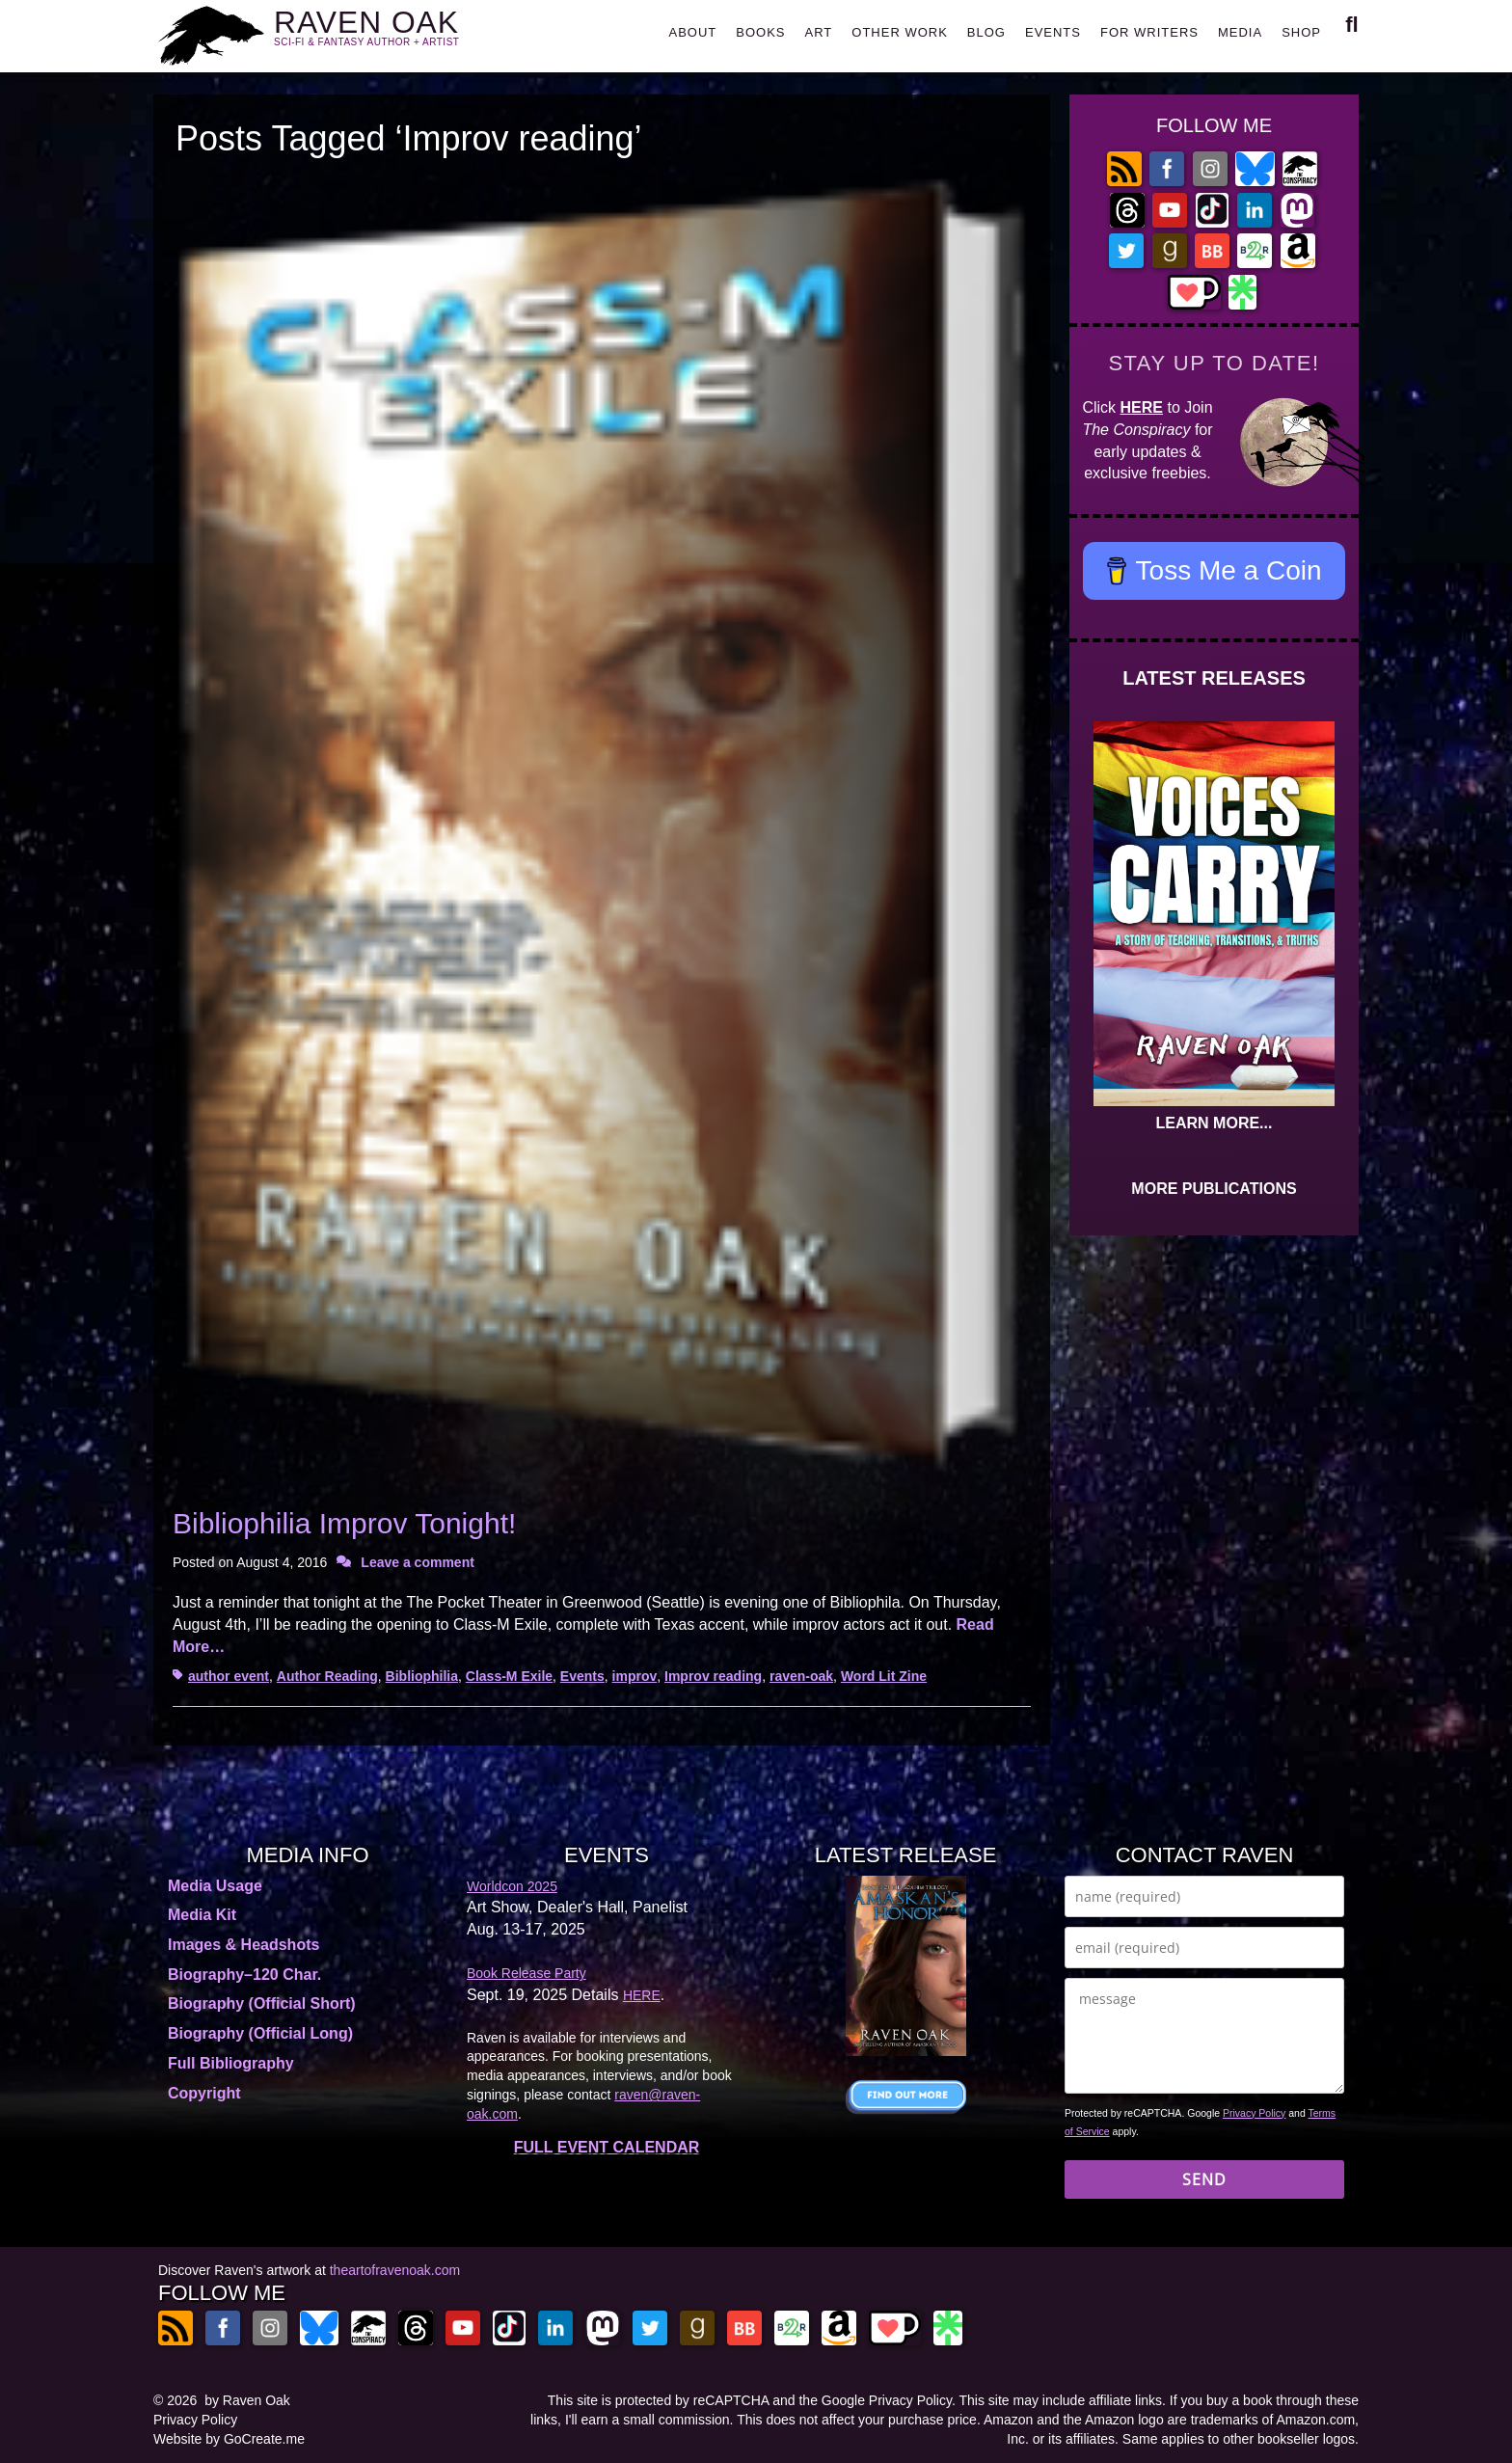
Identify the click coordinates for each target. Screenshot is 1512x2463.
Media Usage (215, 1886)
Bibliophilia (422, 1676)
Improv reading (713, 1676)
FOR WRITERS (1149, 32)
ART (819, 32)
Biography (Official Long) (260, 2033)
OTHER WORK (899, 32)
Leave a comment (417, 1562)
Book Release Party (526, 1973)
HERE (1141, 407)
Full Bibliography (231, 2063)
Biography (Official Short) (262, 2003)
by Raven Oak (247, 2400)
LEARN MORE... (1214, 1123)
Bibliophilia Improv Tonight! (344, 1523)
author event (228, 1676)
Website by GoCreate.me (229, 2439)
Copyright (204, 2093)
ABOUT (692, 32)
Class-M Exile (509, 1676)
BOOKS (760, 32)
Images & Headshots (243, 1944)
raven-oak (801, 1676)
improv (635, 1676)
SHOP (1301, 32)
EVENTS (1053, 32)
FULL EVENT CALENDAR (607, 2147)
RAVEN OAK (395, 30)
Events (582, 1676)
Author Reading (327, 1676)
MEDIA (1240, 32)
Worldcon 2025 (512, 1886)
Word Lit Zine (884, 1676)
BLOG (986, 32)
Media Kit (202, 1915)
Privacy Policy (1254, 2113)
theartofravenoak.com (395, 2270)
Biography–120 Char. (244, 1974)
